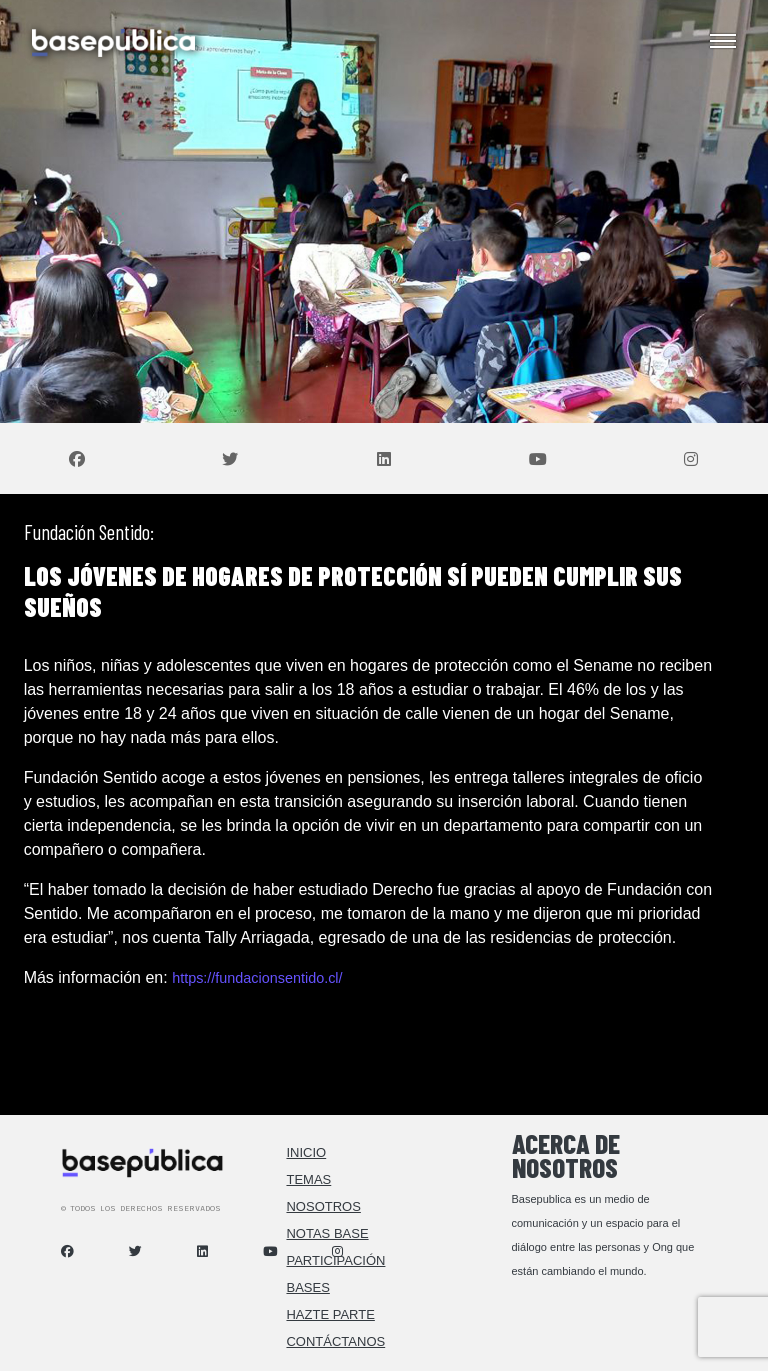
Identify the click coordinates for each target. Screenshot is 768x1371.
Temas (308, 1179)
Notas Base (327, 1233)
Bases (307, 1287)
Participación (335, 1260)
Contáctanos (335, 1341)
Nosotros (323, 1206)
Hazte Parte (330, 1314)
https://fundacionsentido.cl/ (257, 978)
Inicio (306, 1152)
